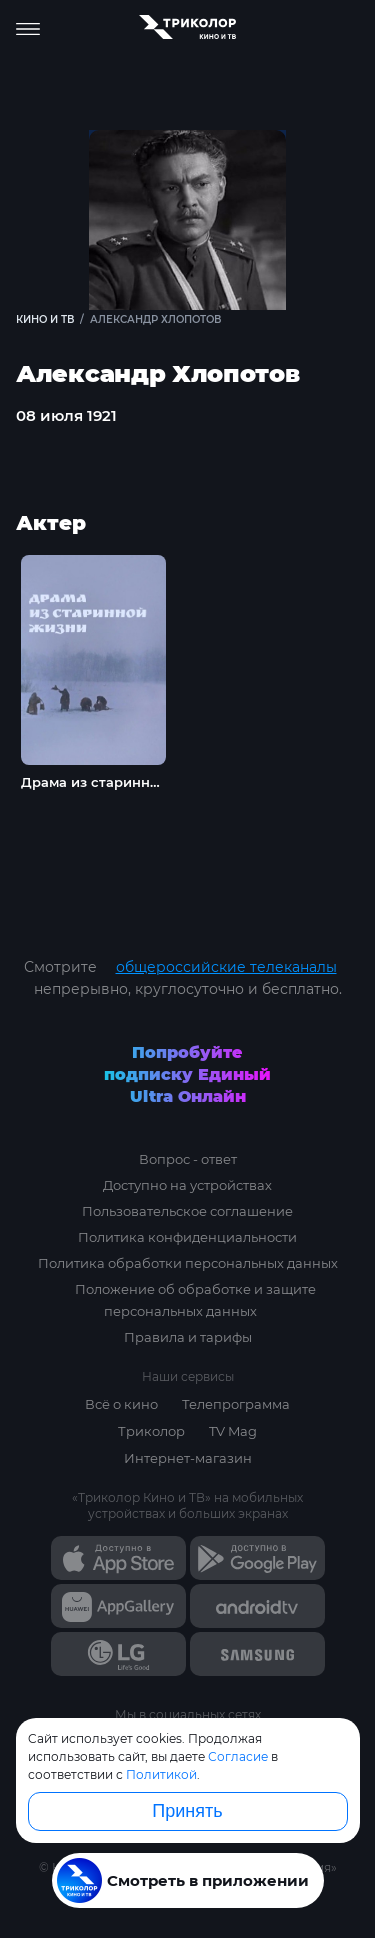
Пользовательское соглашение (187, 1211)
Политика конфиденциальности (187, 1237)
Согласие (238, 1756)
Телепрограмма (236, 1404)
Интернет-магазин (188, 1458)
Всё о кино (121, 1404)
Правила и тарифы (188, 1337)
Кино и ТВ (45, 319)
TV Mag (233, 1431)
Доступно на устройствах (187, 1185)
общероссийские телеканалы (226, 967)
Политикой (161, 1774)
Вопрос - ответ (188, 1159)
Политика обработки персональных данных (188, 1263)
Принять (187, 1811)
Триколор (151, 1431)
